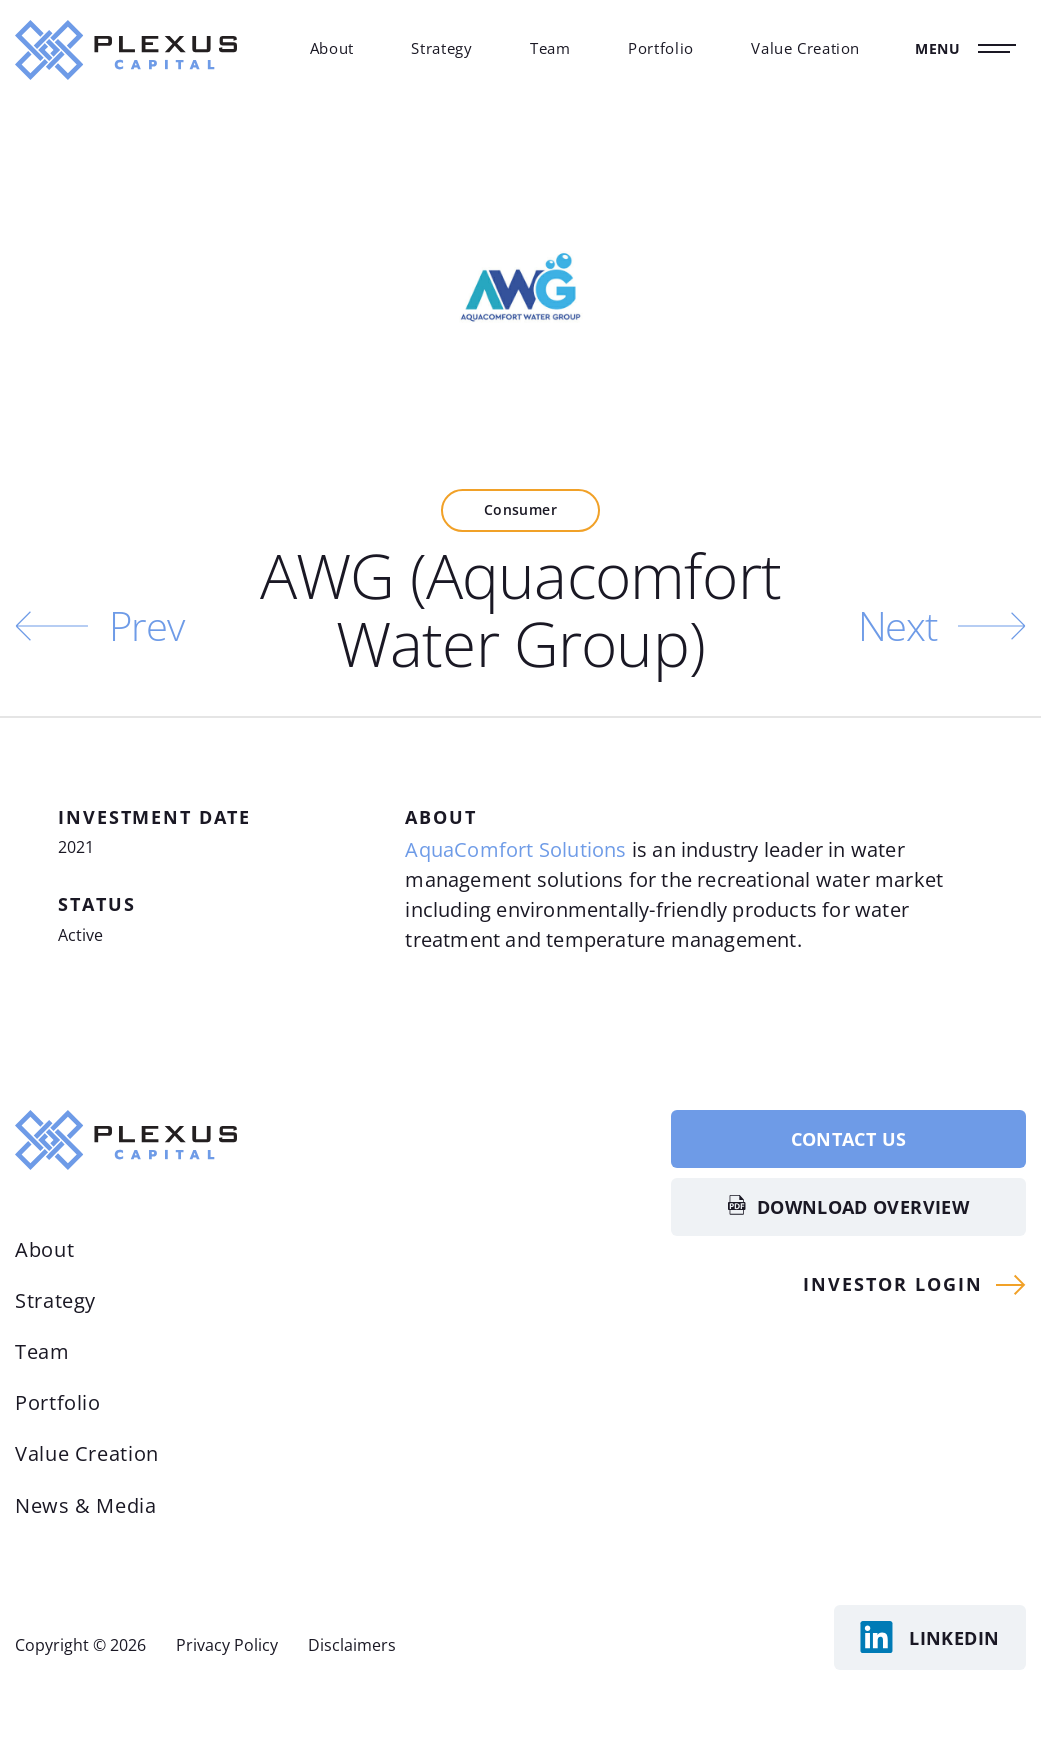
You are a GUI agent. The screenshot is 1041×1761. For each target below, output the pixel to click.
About (332, 48)
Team (550, 48)
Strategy (441, 48)
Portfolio (661, 48)
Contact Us (849, 1139)
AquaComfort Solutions (515, 849)
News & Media (86, 1505)
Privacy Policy (227, 1645)
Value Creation (805, 48)
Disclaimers (352, 1645)
